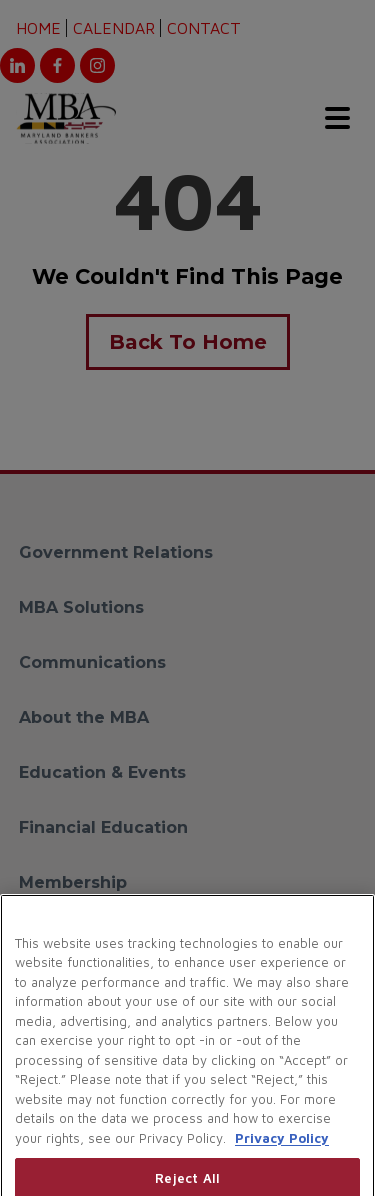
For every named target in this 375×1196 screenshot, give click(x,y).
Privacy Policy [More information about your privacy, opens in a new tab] (282, 1153)
